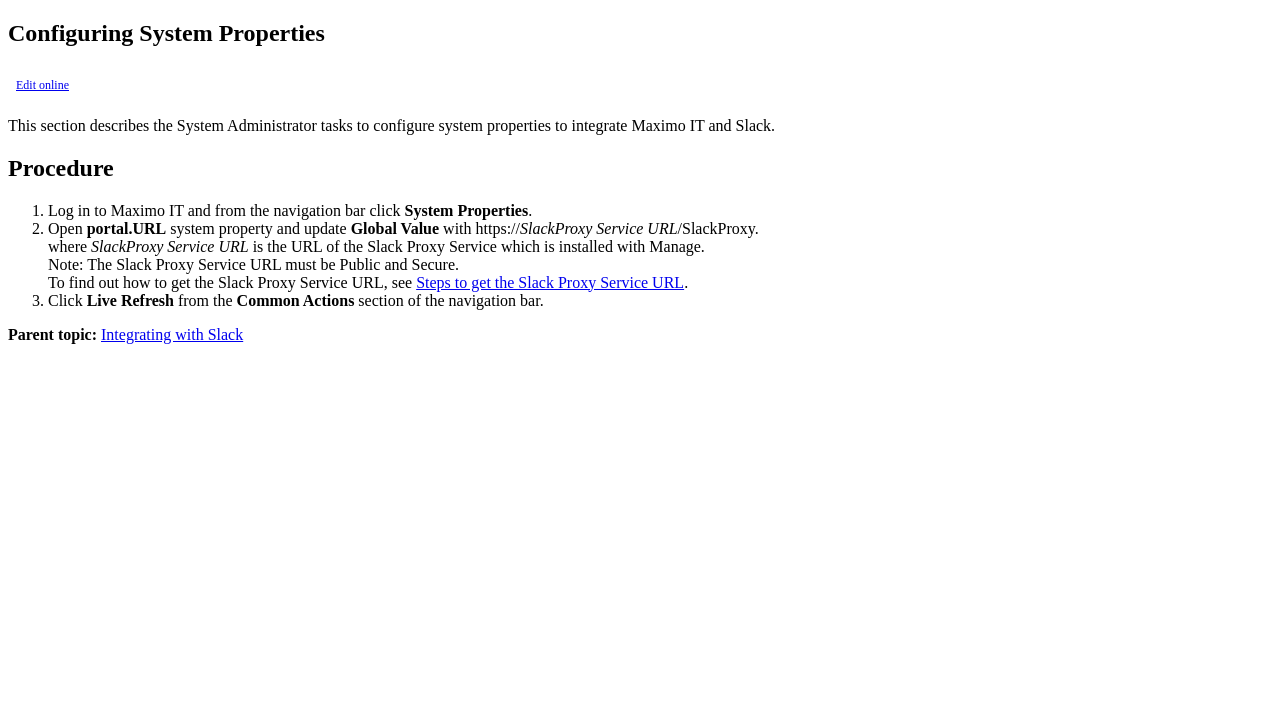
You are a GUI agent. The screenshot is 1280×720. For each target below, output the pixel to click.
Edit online (42, 85)
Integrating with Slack (172, 334)
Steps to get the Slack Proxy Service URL (550, 282)
